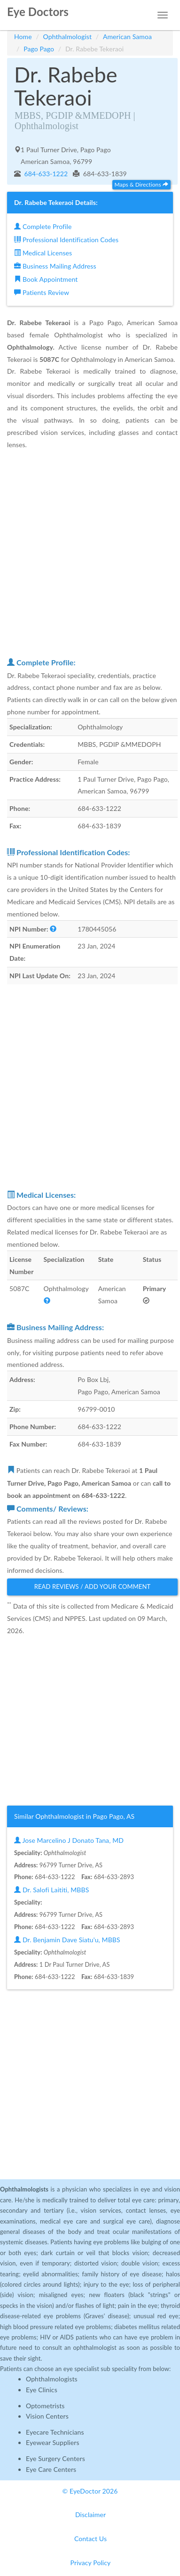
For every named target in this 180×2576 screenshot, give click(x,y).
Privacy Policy (90, 2563)
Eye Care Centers (51, 2469)
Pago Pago (38, 49)
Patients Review (41, 292)
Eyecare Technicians (55, 2432)
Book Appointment (46, 279)
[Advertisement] (90, 553)
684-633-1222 (45, 174)
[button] (53, 929)
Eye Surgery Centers (55, 2458)
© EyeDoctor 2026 (90, 2491)
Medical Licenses (43, 253)
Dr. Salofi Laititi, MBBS (51, 1890)
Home (23, 37)
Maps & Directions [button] (141, 184)
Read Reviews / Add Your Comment (92, 1586)
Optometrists (45, 2406)
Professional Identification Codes (66, 240)
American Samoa (127, 37)
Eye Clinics (41, 2390)
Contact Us (90, 2539)
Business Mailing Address (55, 266)
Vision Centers (47, 2416)
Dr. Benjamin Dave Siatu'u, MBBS (67, 1940)
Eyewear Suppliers (52, 2442)
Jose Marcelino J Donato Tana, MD (69, 1840)
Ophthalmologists (52, 2379)
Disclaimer (90, 2515)
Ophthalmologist (67, 37)
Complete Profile (42, 226)
